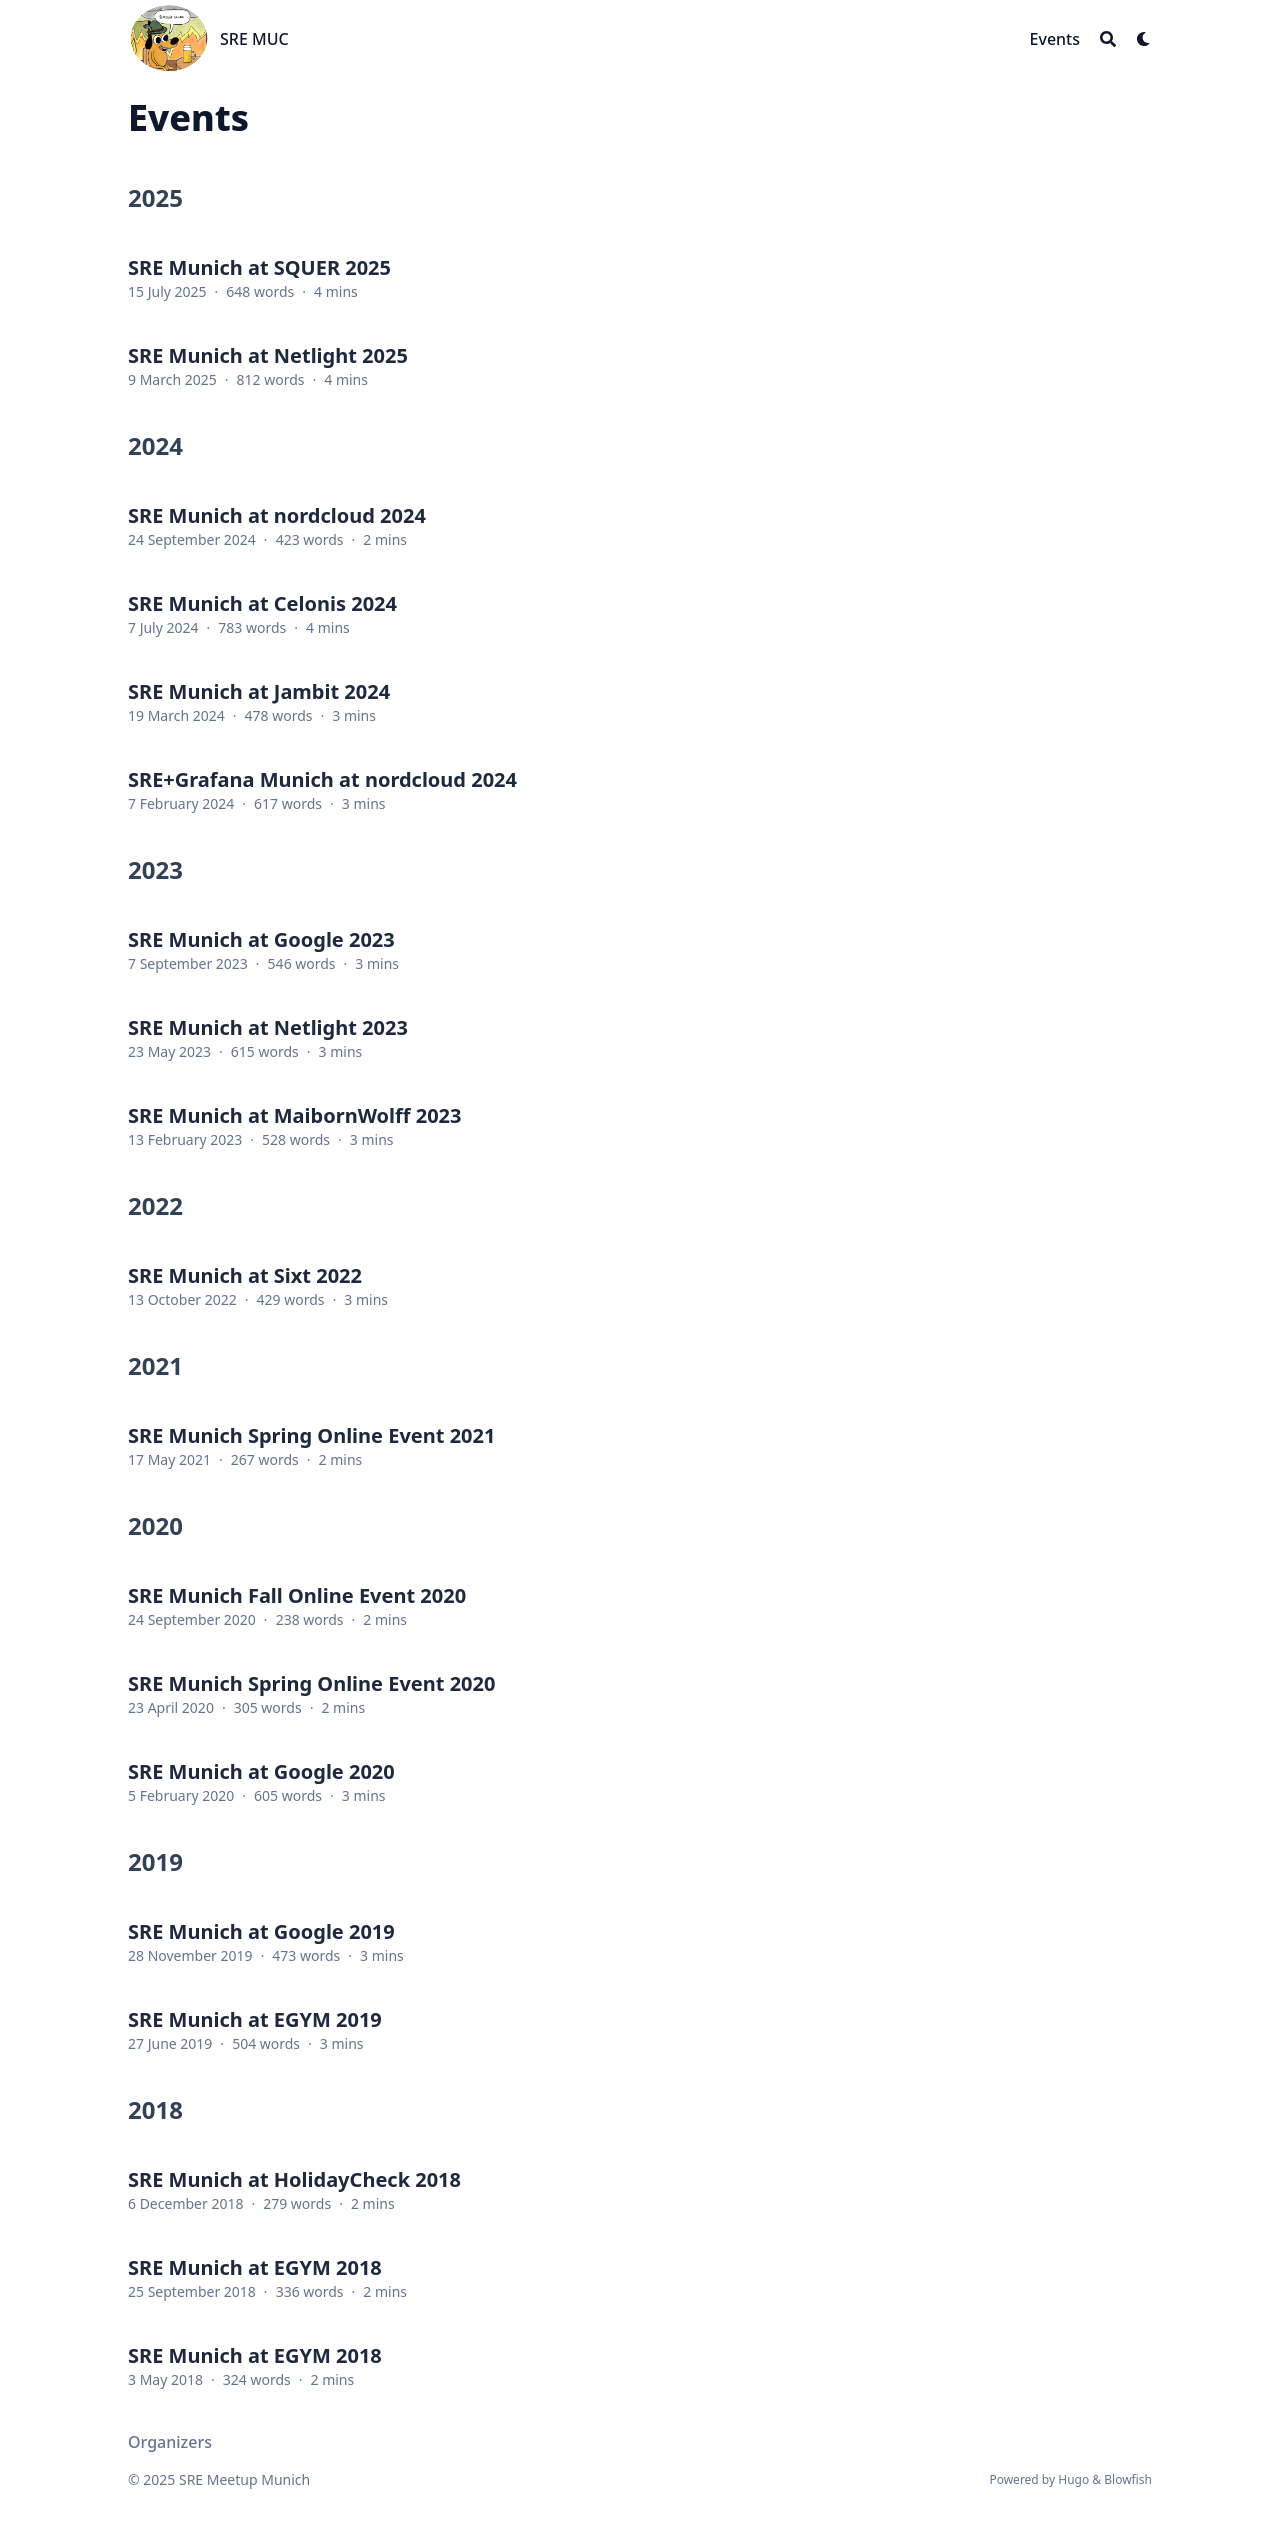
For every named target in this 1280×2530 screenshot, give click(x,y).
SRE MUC (254, 39)
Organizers (170, 2442)
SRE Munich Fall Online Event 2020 (297, 1595)
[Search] (1108, 39)
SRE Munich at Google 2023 (261, 939)
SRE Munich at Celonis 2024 (262, 603)
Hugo (1073, 2479)
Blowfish (1128, 2479)
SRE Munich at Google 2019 (261, 1931)
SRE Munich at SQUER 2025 (259, 267)
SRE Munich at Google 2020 (261, 1771)
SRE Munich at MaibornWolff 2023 (294, 1115)
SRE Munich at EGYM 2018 (255, 2267)
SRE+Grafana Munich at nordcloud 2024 (322, 779)
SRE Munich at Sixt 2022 (245, 1275)
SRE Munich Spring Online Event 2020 (311, 1683)
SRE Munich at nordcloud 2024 (277, 515)
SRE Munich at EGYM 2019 (255, 2019)
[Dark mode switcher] (1144, 39)
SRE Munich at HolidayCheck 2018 (294, 2179)
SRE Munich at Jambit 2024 (259, 691)
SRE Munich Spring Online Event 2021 (311, 1435)
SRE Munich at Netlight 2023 (268, 1027)
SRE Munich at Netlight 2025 (268, 355)
